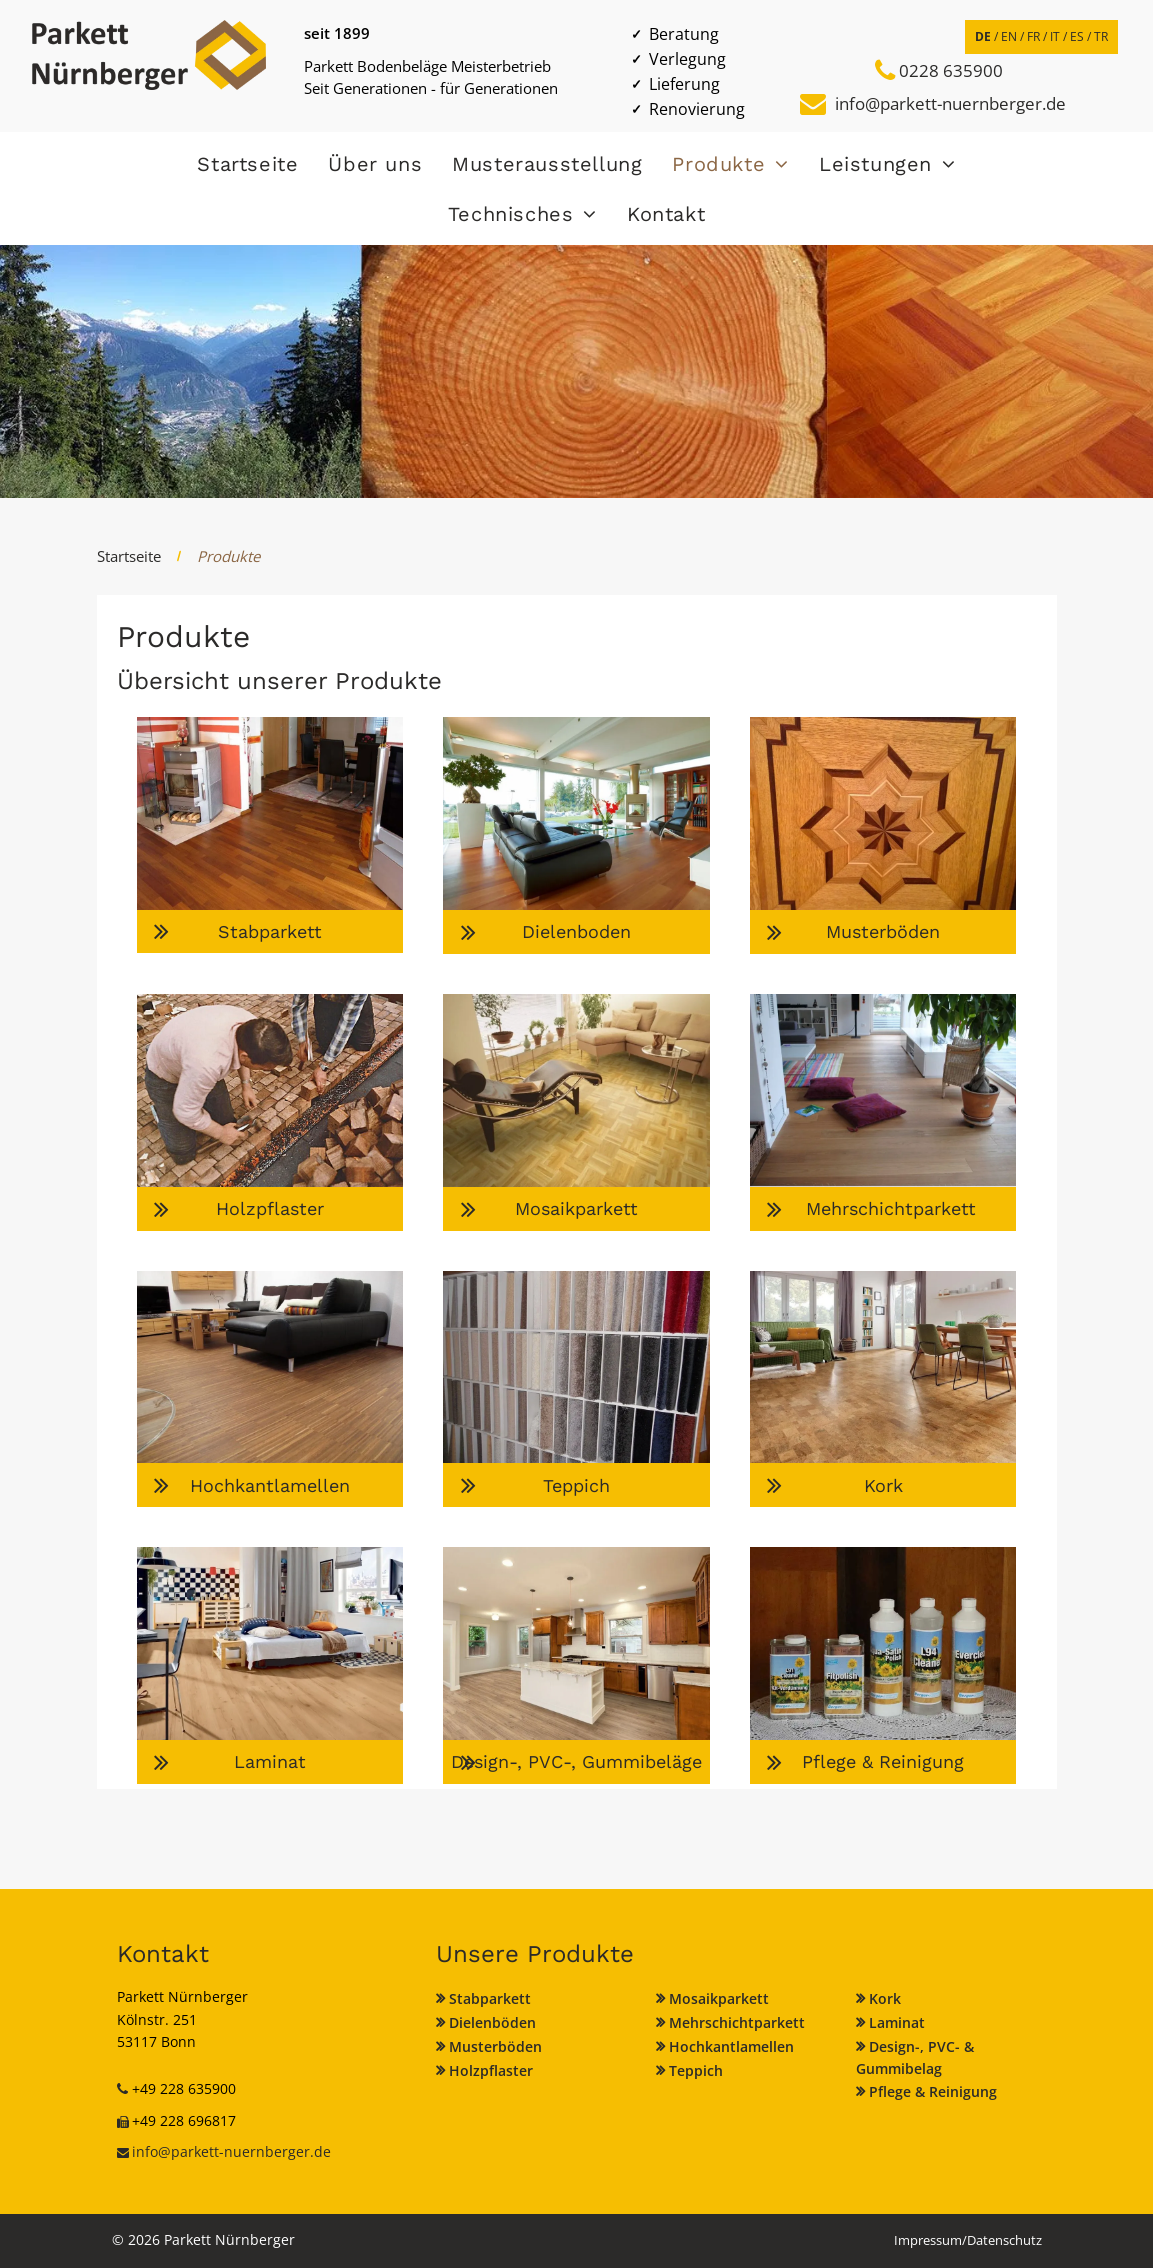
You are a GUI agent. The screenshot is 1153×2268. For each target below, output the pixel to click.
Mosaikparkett (719, 1998)
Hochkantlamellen (731, 2046)
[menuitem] (247, 164)
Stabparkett (490, 1998)
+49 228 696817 (184, 2120)
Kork (885, 1998)
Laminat (897, 2022)
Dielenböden (492, 2022)
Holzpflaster (491, 2070)
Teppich (696, 2070)
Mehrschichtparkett (737, 2022)
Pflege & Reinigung (933, 2091)
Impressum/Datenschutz (968, 2240)
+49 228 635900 (184, 2088)
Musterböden (495, 2046)
